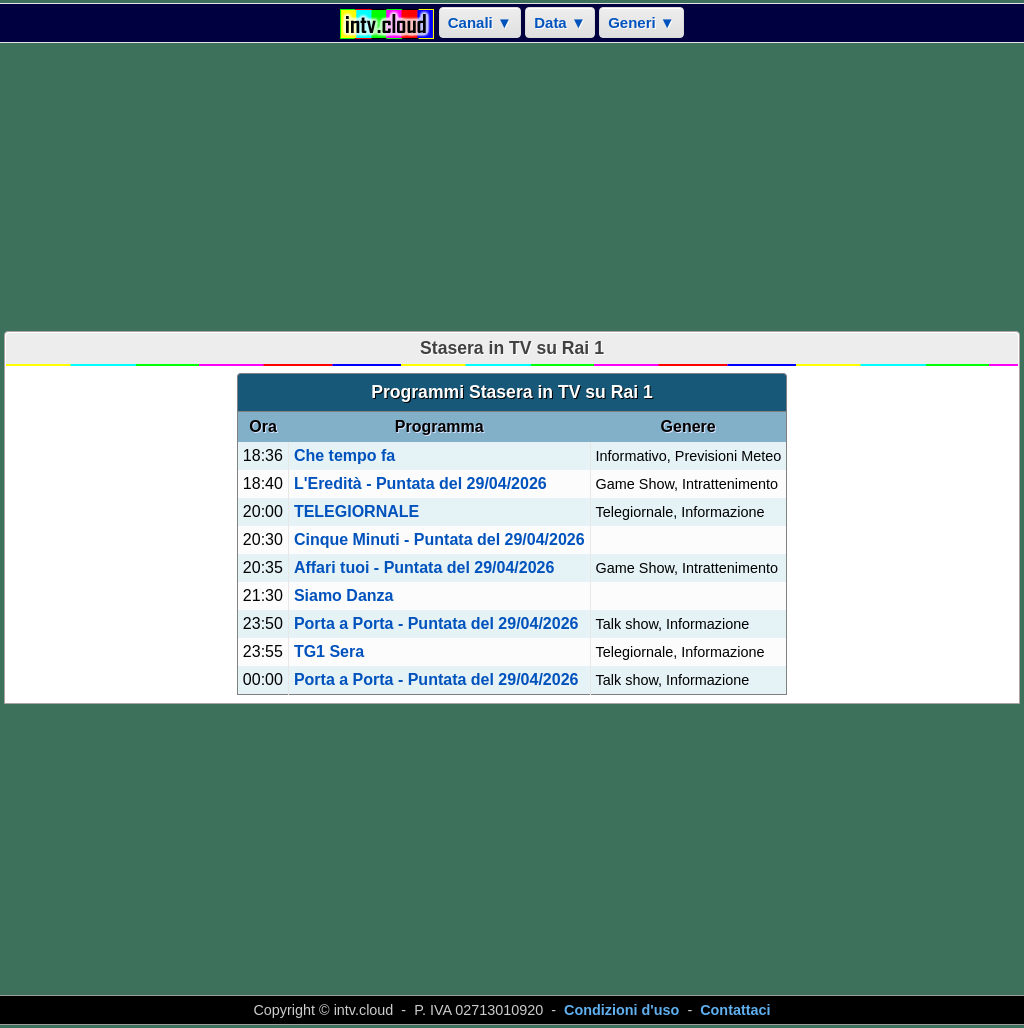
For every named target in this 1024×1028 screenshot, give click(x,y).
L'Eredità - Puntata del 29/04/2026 (420, 483)
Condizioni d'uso (621, 1010)
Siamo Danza (344, 595)
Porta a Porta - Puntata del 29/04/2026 (436, 623)
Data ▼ (560, 22)
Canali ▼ (480, 22)
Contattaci (735, 1010)
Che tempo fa (344, 455)
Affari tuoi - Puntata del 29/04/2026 (424, 567)
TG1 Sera (329, 651)
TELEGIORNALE (356, 511)
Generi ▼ (641, 22)
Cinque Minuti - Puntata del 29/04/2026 (439, 539)
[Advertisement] (512, 187)
